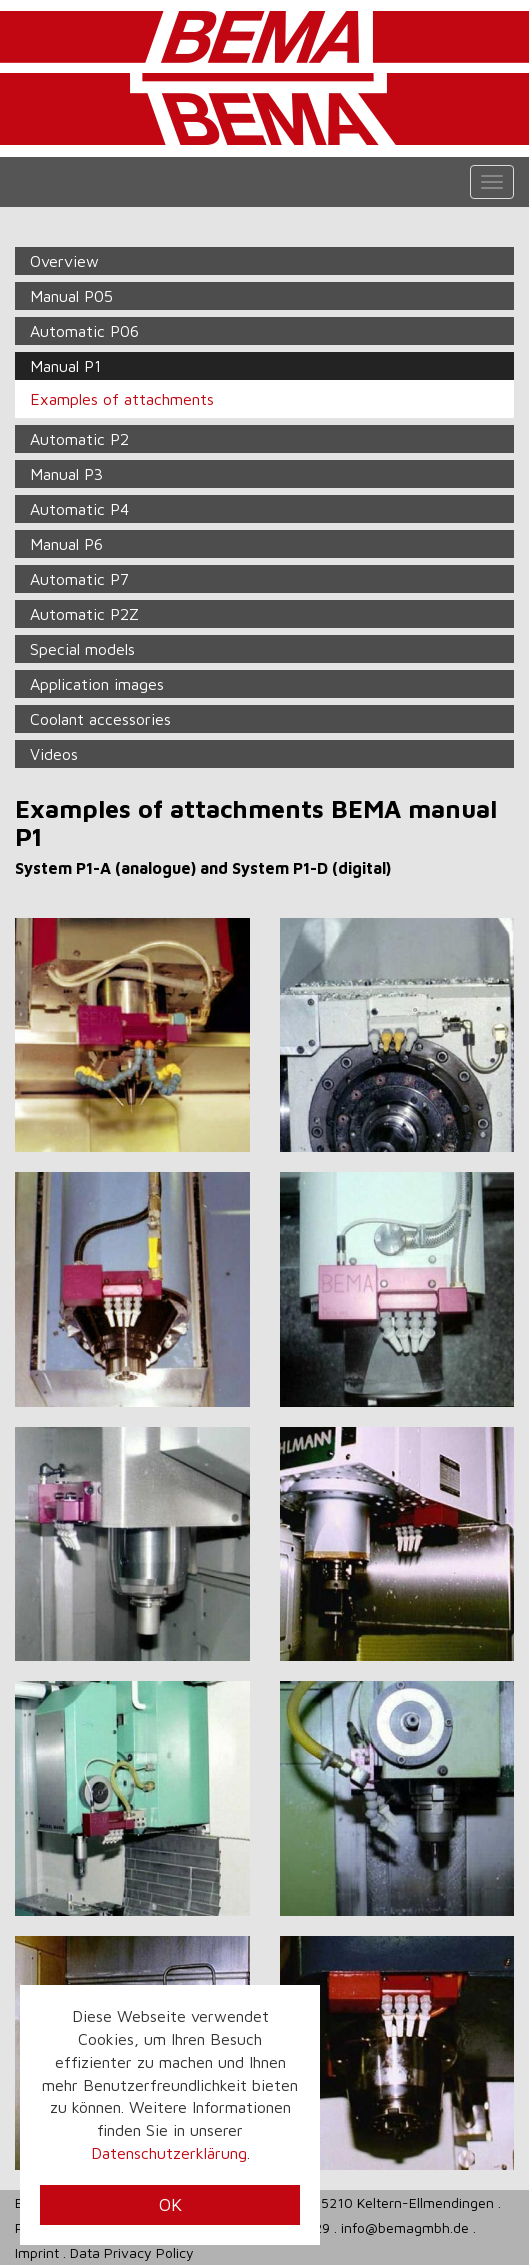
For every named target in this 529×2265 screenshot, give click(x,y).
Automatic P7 (79, 579)
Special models (82, 649)
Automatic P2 (79, 439)
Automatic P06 (84, 331)
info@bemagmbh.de (405, 2227)
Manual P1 (65, 366)
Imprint (37, 2252)
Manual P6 (66, 544)
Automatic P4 (79, 509)
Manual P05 (71, 296)
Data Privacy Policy (132, 2252)
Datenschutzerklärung (169, 2153)
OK (170, 2204)
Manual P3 (66, 474)
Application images (97, 684)
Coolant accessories (100, 719)
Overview (64, 261)
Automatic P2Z (84, 614)
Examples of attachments (122, 399)
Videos (54, 754)
